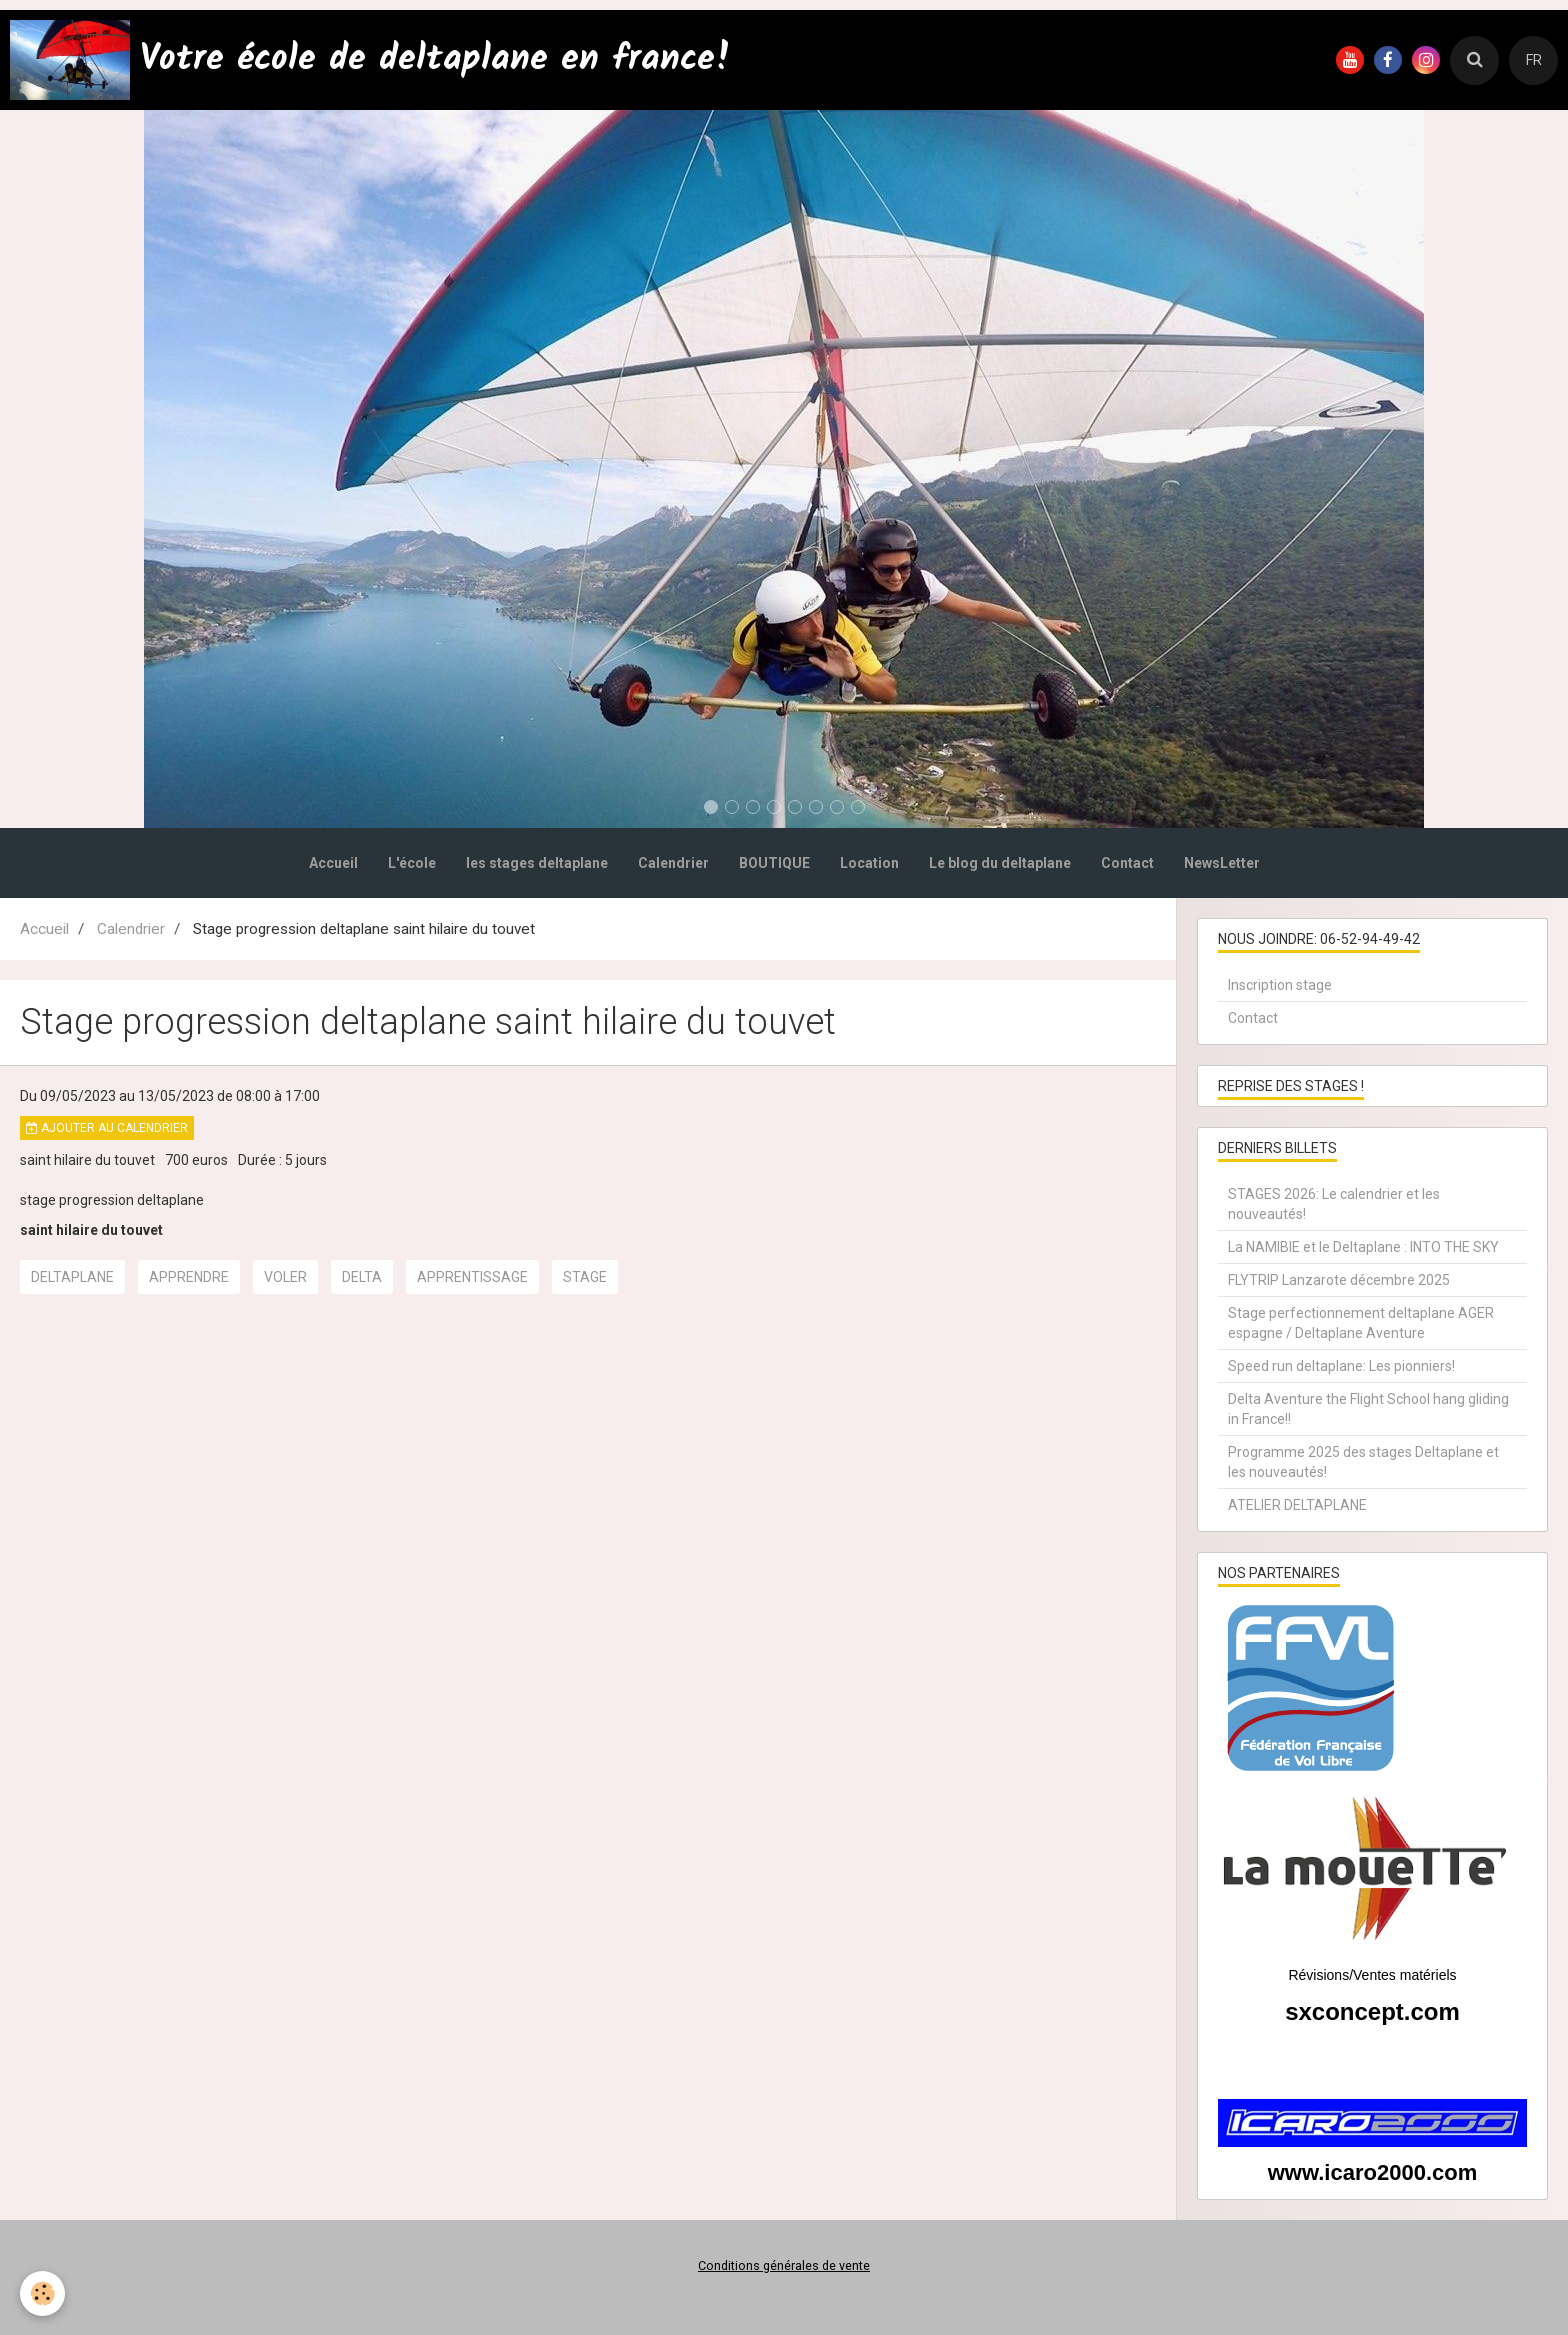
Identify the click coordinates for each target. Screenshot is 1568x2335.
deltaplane (72, 1277)
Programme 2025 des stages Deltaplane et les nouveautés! (1363, 1462)
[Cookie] (42, 2293)
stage (585, 1277)
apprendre (189, 1277)
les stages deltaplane (537, 863)
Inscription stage (1280, 985)
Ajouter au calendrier (107, 1128)
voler (285, 1277)
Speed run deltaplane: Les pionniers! (1341, 1366)
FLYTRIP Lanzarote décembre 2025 (1339, 1280)
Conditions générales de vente (784, 2265)
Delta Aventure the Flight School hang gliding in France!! (1368, 1409)
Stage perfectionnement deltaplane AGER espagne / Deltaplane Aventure (1361, 1323)
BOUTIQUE (774, 863)
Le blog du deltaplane (1000, 863)
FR (1534, 60)
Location (869, 863)
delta (362, 1277)
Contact (1127, 863)
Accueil (333, 863)
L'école (412, 863)
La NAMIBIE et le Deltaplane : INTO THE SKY (1363, 1247)
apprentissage (472, 1277)
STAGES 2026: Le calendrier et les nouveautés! (1334, 1204)
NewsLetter (1222, 863)
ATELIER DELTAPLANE (1297, 1505)
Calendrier (673, 863)
